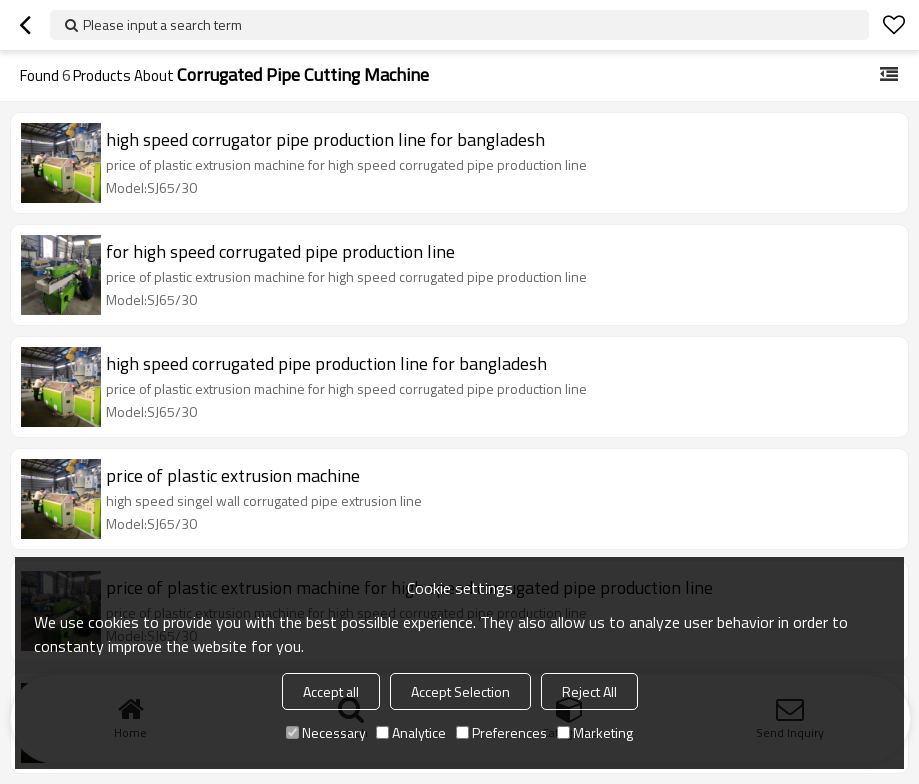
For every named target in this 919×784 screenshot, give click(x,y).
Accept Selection (460, 691)
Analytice (411, 732)
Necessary (326, 732)
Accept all (331, 691)
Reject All (589, 691)
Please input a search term (162, 24)
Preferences (501, 732)
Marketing (595, 732)
